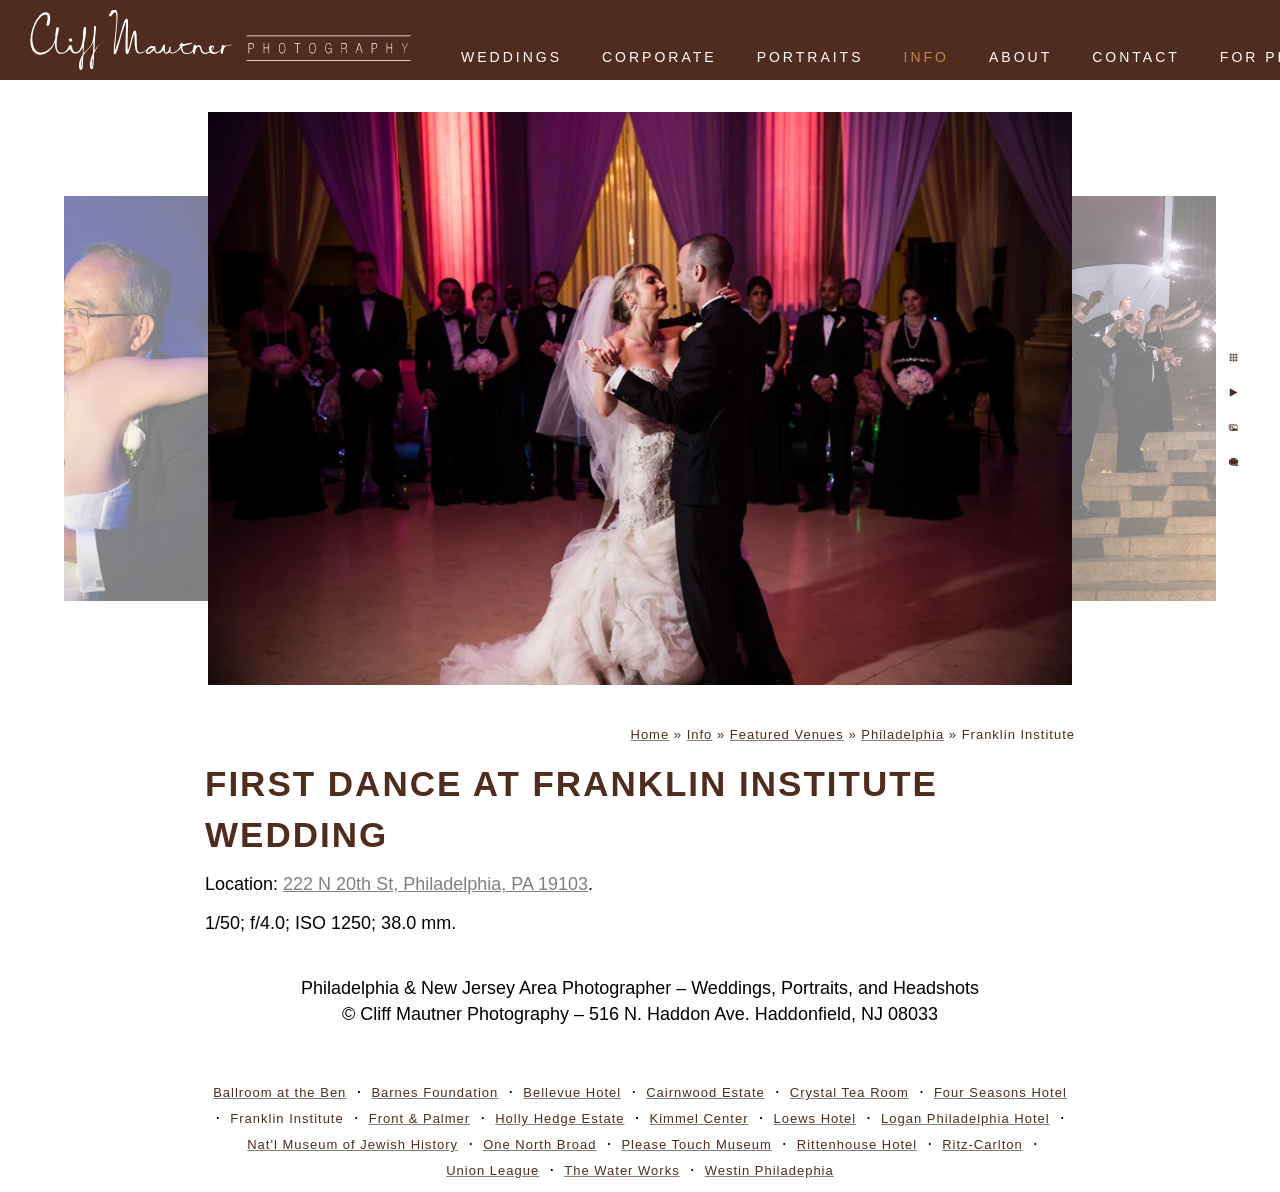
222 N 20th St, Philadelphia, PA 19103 (435, 884)
